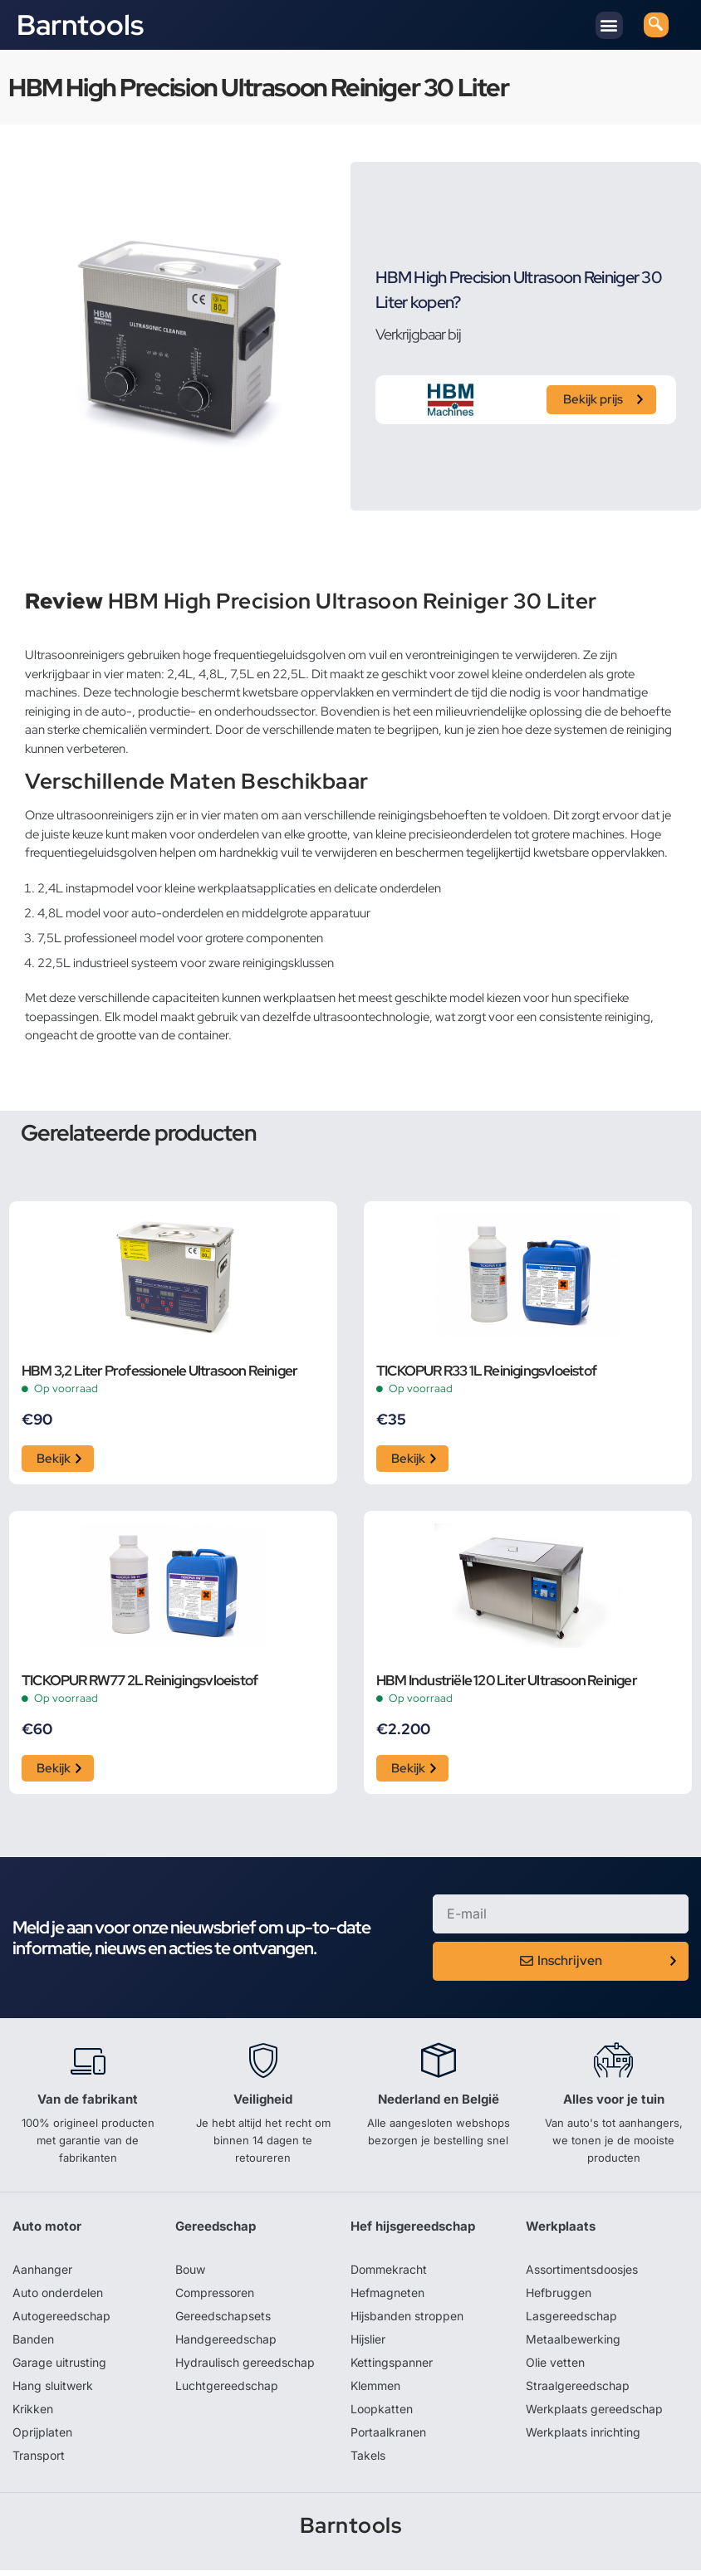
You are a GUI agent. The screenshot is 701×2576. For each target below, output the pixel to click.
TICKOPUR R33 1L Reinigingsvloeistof (486, 1371)
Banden (33, 2345)
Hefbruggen (558, 2298)
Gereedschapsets (223, 2321)
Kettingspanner (391, 2368)
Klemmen (375, 2391)
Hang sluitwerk (52, 2391)
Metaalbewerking (573, 2345)
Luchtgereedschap (226, 2391)
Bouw (190, 2275)
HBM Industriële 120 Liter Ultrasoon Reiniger (506, 1683)
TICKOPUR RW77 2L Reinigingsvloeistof (139, 1683)
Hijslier (367, 2345)
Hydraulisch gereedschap (245, 2368)
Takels (367, 2461)
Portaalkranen (388, 2438)
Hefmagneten (387, 2298)
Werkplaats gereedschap (594, 2414)
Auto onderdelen (57, 2298)
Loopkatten (381, 2414)
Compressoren (214, 2298)
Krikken (32, 2414)
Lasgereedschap (571, 2321)
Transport (38, 2461)
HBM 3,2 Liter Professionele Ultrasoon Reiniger (159, 1371)
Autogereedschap (61, 2321)
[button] (609, 25)
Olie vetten (555, 2368)
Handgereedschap (226, 2345)
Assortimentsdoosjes (582, 2275)
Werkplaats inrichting (583, 2438)
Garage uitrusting (59, 2368)
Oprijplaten (42, 2438)
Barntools (80, 25)
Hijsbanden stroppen (406, 2321)
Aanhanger (42, 2275)
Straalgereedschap (578, 2391)
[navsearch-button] (656, 24)
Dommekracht (388, 2275)
